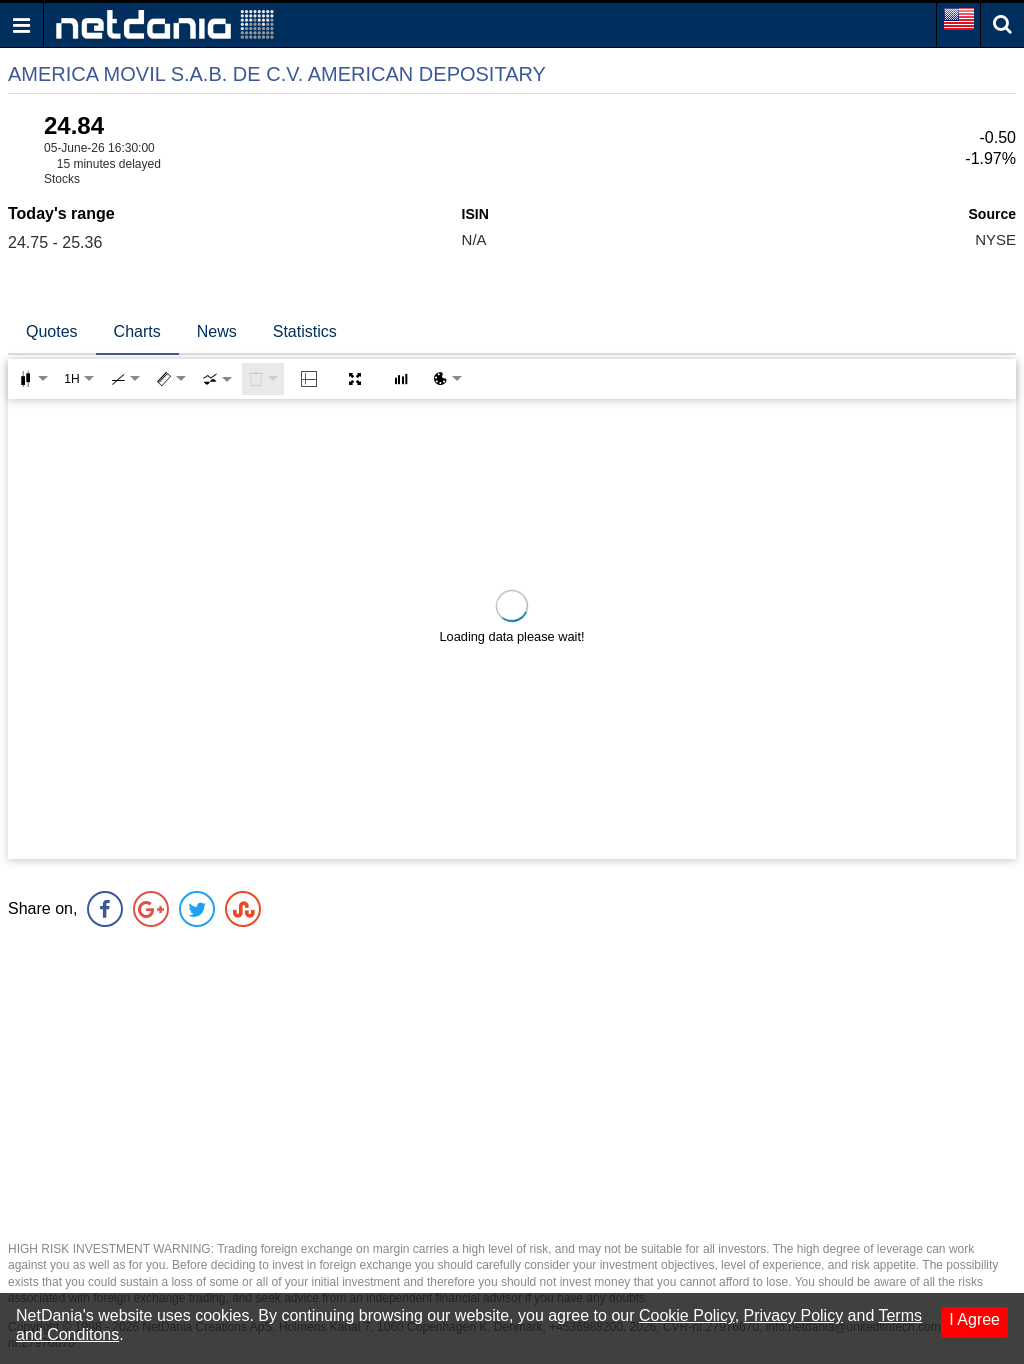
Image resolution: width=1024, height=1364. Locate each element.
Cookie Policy (687, 1315)
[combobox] (217, 379)
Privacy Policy (794, 1315)
